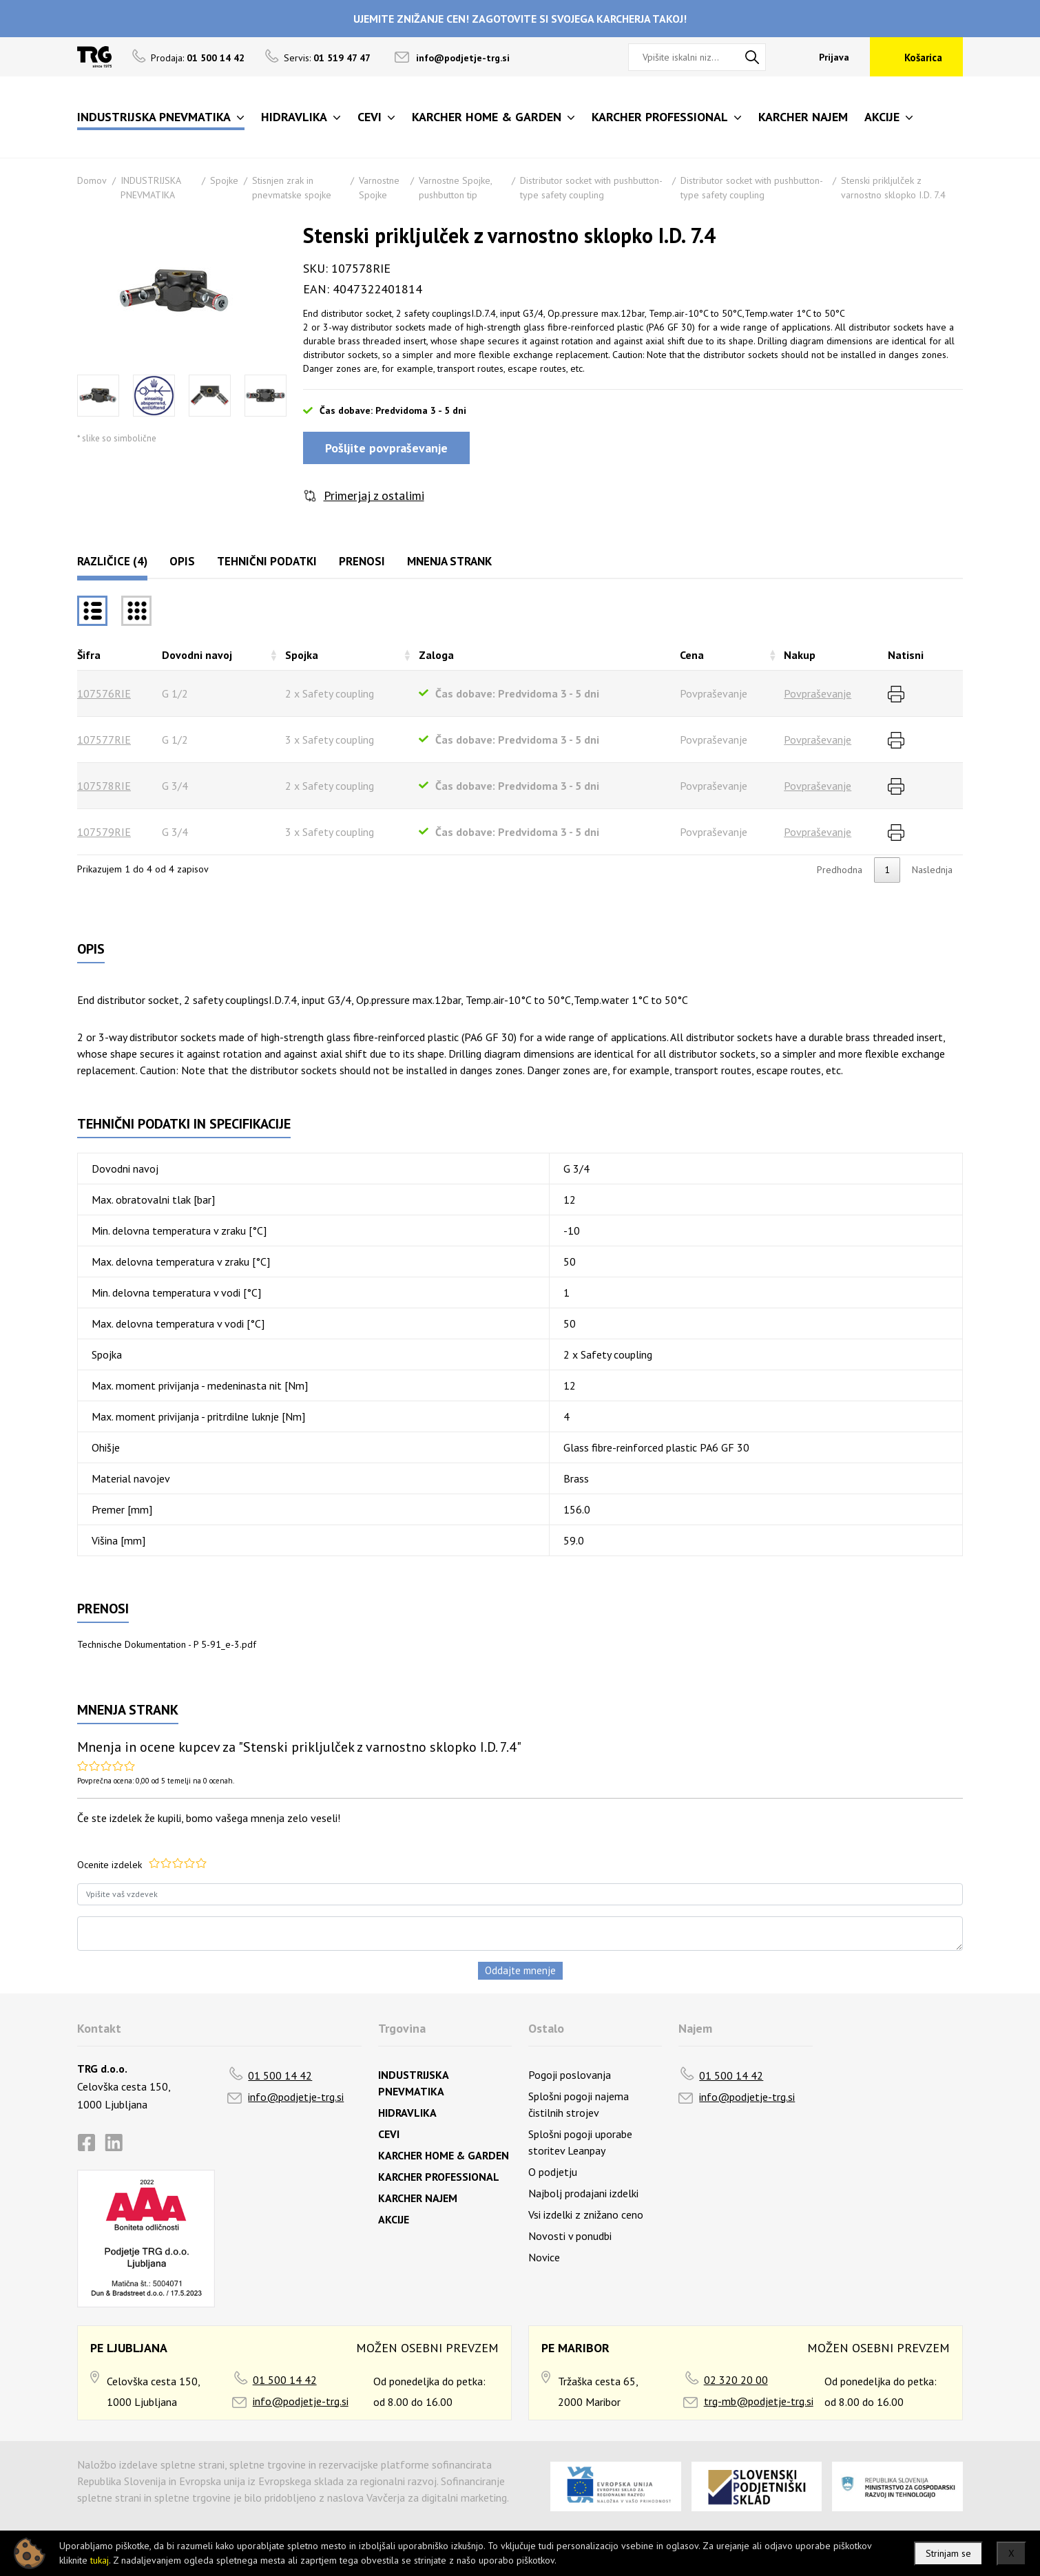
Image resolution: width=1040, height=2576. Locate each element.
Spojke (224, 180)
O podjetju (552, 2172)
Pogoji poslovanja (569, 2075)
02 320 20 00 (736, 2380)
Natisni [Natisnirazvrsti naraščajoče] (906, 655)
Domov (92, 180)
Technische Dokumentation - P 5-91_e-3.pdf (166, 1644)
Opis (182, 561)
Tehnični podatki (267, 561)
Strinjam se (948, 2553)
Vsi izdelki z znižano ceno (585, 2214)
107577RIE (104, 739)
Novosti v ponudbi (570, 2236)
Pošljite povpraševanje (386, 448)
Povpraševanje (817, 693)
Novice (544, 2257)
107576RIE (104, 693)
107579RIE (104, 832)
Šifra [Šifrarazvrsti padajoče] (89, 655)
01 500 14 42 (280, 2075)
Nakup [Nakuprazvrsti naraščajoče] (799, 655)
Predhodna (839, 869)
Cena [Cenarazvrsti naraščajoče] (692, 655)
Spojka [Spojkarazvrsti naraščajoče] (301, 655)
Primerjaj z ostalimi (374, 495)
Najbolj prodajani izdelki (583, 2193)
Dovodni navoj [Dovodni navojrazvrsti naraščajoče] (197, 655)
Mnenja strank (449, 561)
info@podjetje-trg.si (463, 58)
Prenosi (362, 561)
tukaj (99, 2560)
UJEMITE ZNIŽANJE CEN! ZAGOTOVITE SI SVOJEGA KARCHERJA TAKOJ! (520, 18)
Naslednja (932, 869)
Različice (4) (112, 561)
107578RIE (104, 786)
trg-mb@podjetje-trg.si (758, 2401)
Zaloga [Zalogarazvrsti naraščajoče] (436, 655)
